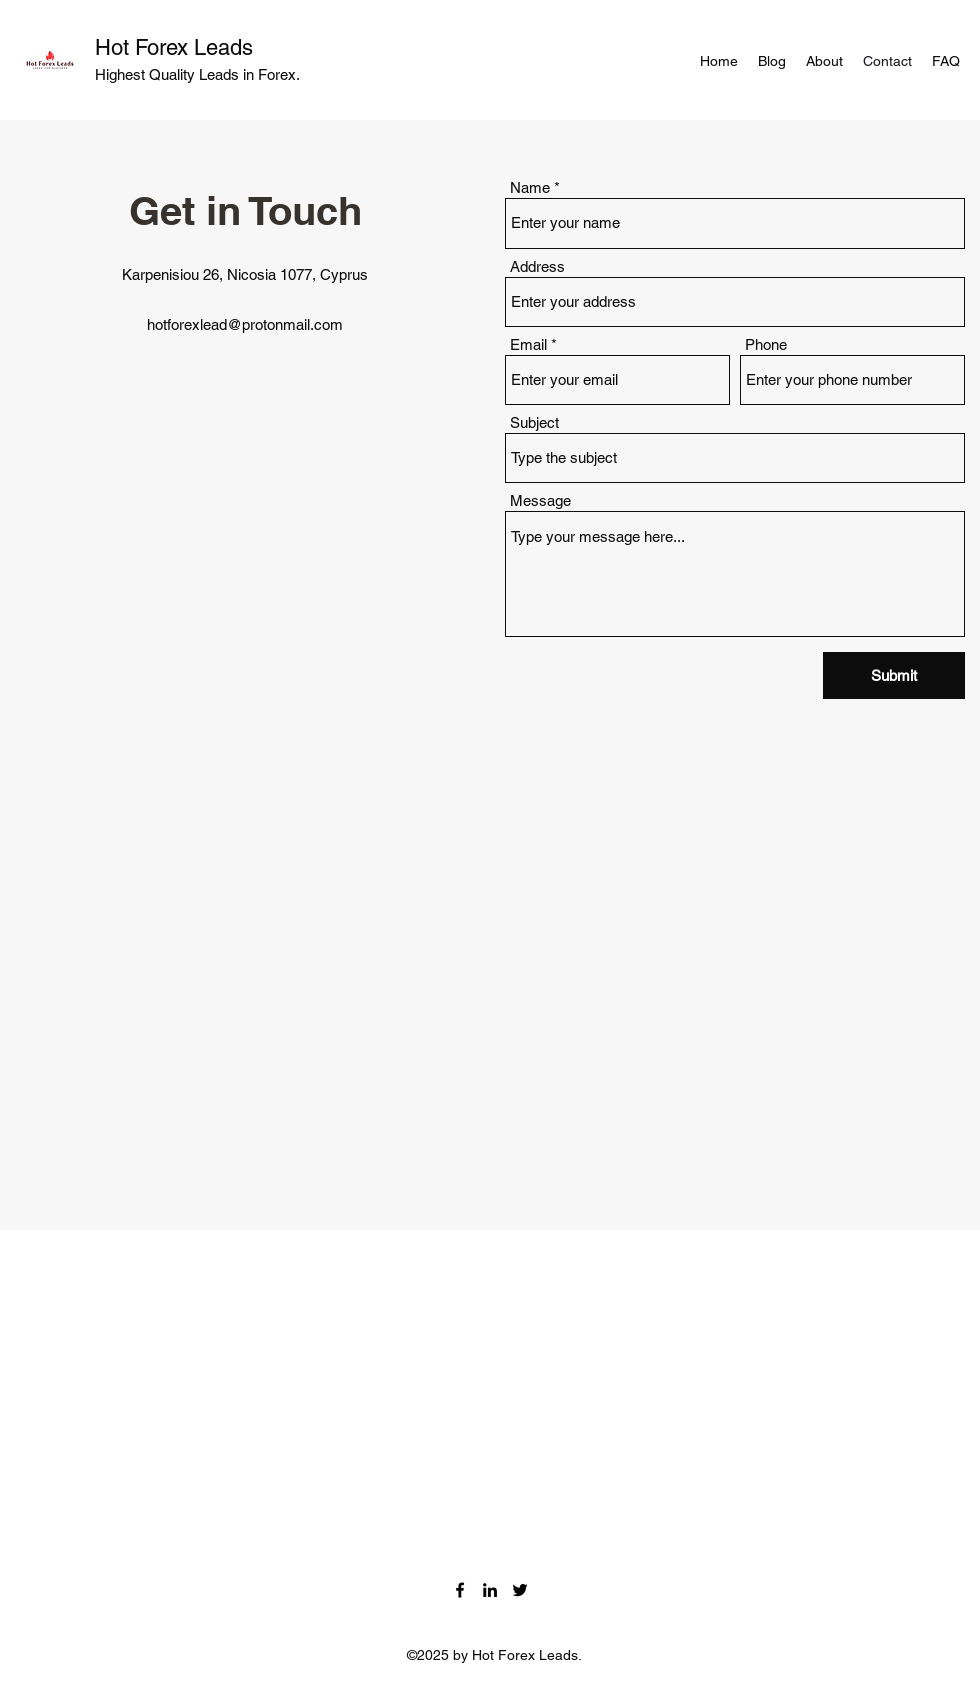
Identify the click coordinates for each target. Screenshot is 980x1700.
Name (530, 187)
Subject (534, 422)
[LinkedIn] (490, 1590)
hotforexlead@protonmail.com (245, 324)
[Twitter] (520, 1590)
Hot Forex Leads (174, 47)
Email (528, 344)
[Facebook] (460, 1590)
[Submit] (894, 675)
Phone (766, 344)
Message (540, 500)
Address (537, 266)
